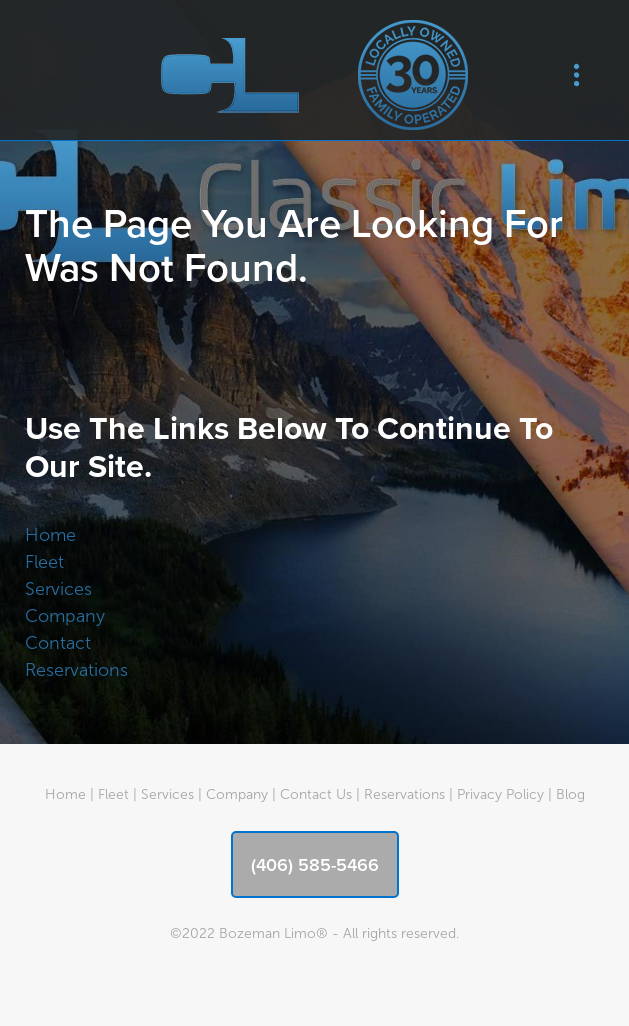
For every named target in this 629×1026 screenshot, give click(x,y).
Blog (570, 794)
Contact (58, 643)
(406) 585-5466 (315, 864)
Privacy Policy (500, 794)
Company (65, 616)
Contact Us (316, 794)
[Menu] (576, 75)
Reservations (76, 670)
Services (58, 589)
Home (50, 535)
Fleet (44, 562)
